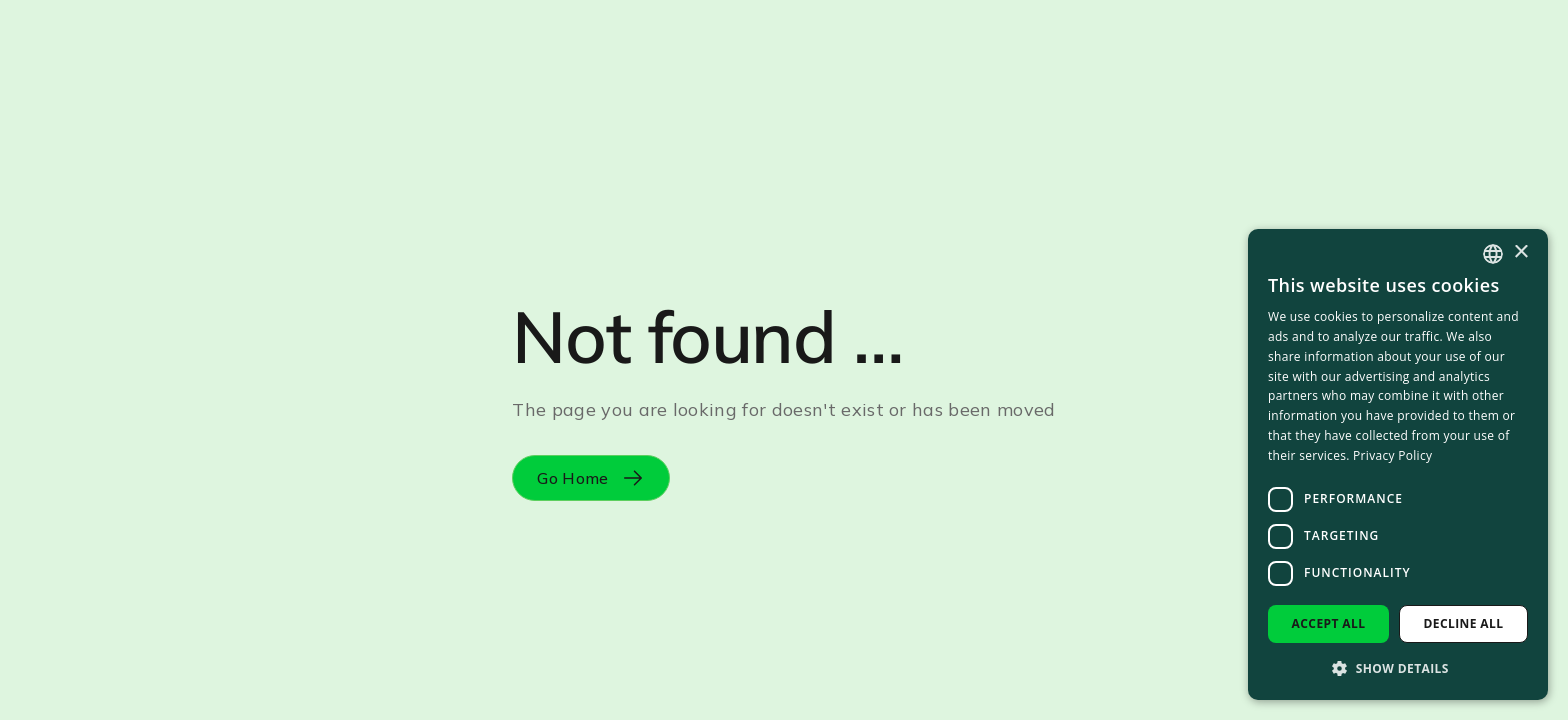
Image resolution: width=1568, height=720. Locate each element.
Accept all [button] (1329, 623)
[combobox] (1493, 254)
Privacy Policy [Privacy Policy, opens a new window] (1392, 455)
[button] (1398, 668)
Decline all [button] (1464, 623)
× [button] (1520, 252)
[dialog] (1398, 464)
